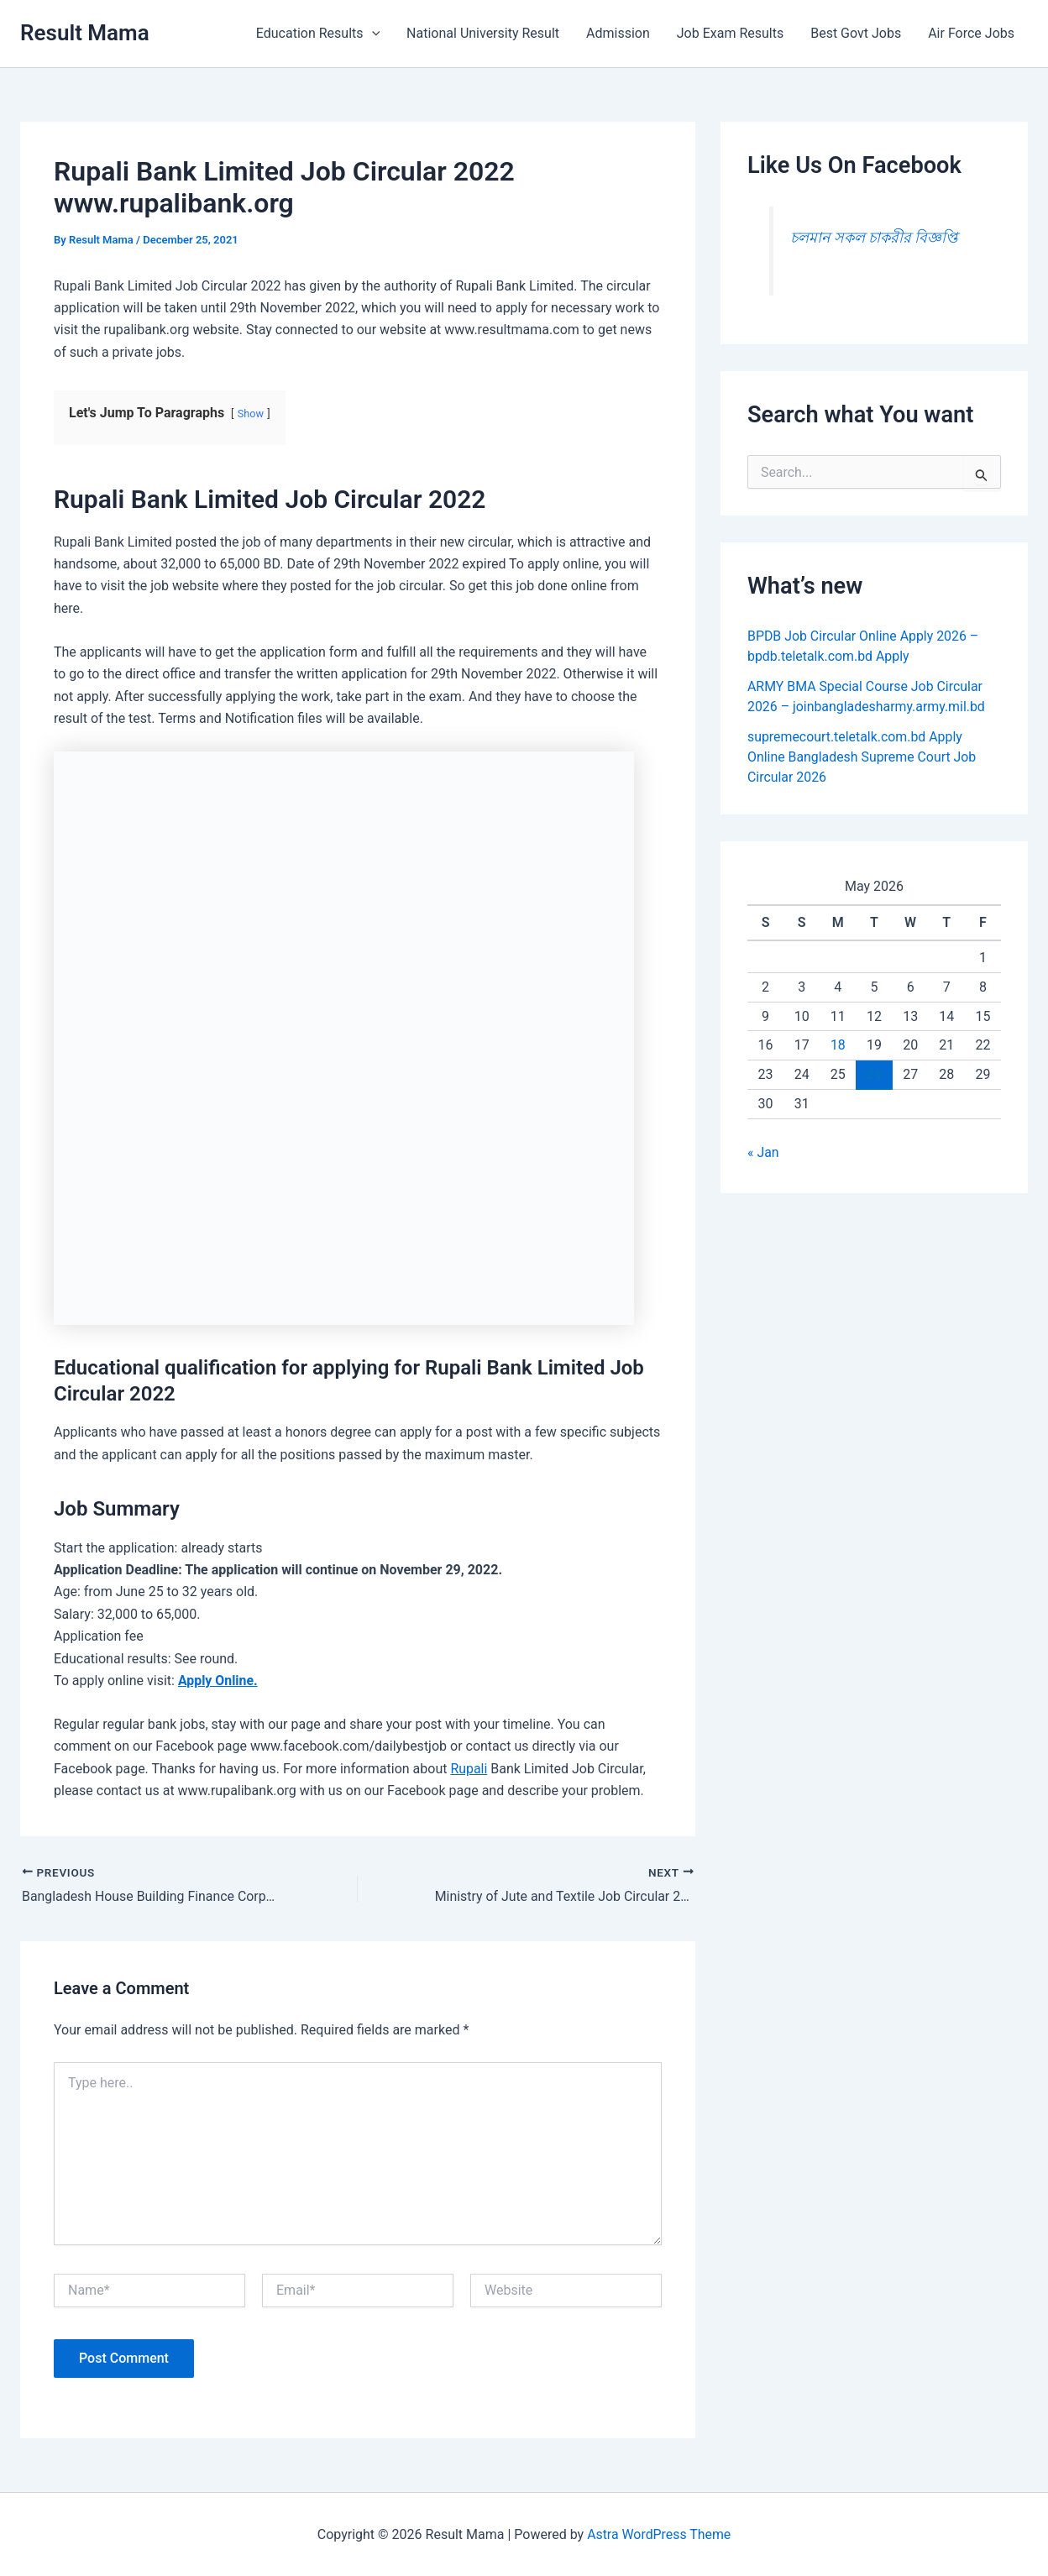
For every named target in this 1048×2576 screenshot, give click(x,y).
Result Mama (84, 32)
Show (251, 413)
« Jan (763, 1152)
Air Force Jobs (971, 33)
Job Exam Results (730, 33)
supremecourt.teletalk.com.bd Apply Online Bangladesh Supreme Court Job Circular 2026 (862, 757)
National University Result (482, 33)
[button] (372, 33)
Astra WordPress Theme (658, 2534)
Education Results (318, 33)
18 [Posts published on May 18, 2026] (838, 1045)
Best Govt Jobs (855, 33)
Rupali (468, 1769)
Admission (618, 33)
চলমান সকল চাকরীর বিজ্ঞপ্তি (874, 237)
